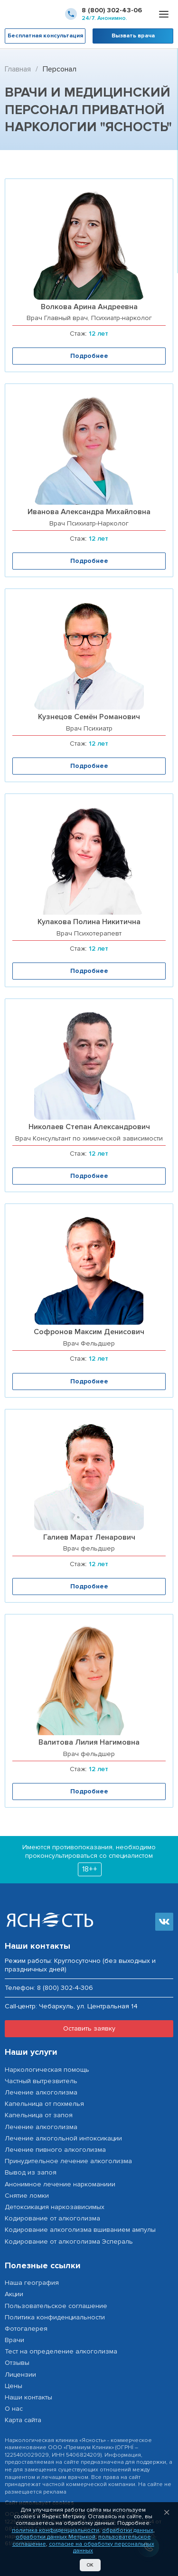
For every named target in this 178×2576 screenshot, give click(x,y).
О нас (14, 2409)
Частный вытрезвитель (41, 2081)
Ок (90, 2565)
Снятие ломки (27, 2196)
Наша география (32, 2283)
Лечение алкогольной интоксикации (63, 2138)
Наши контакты (28, 2397)
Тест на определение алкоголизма (61, 2351)
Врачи (14, 2340)
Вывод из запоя (30, 2172)
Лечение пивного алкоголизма (55, 2150)
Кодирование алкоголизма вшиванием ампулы (80, 2230)
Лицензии (20, 2375)
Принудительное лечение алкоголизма (68, 2161)
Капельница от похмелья (44, 2104)
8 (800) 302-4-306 (65, 1988)
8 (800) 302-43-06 (112, 10)
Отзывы (17, 2363)
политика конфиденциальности (55, 2530)
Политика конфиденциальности (55, 2317)
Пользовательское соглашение (56, 2306)
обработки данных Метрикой (55, 2536)
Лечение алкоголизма (41, 2092)
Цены (13, 2386)
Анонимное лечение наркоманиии (60, 2184)
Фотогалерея (26, 2329)
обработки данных (127, 2530)
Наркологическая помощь (47, 2070)
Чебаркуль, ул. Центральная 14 (88, 2006)
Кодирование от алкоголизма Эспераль (69, 2241)
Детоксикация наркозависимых (54, 2207)
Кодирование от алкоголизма (52, 2218)
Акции (14, 2294)
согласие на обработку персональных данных (101, 2547)
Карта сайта (23, 2420)
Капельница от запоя (39, 2115)
